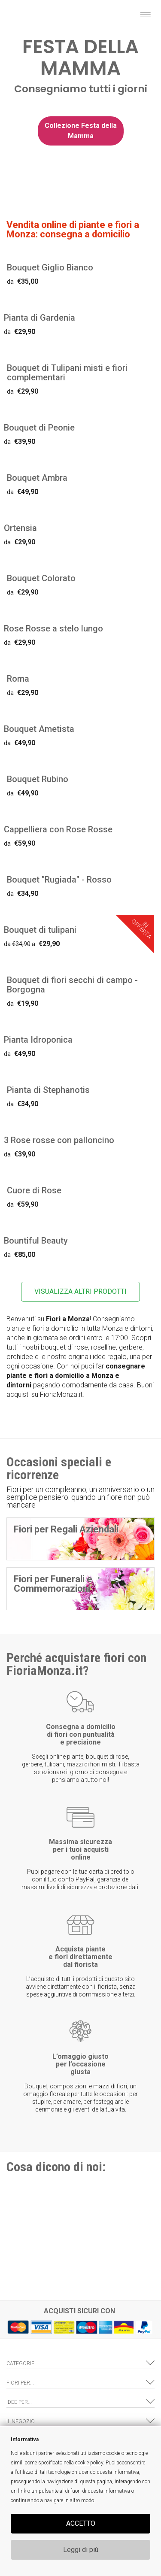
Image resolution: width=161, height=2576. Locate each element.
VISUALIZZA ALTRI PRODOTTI (80, 1291)
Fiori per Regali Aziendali (66, 1529)
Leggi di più (80, 2550)
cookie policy (89, 2463)
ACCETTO (80, 2523)
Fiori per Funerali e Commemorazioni (53, 1584)
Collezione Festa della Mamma (81, 130)
